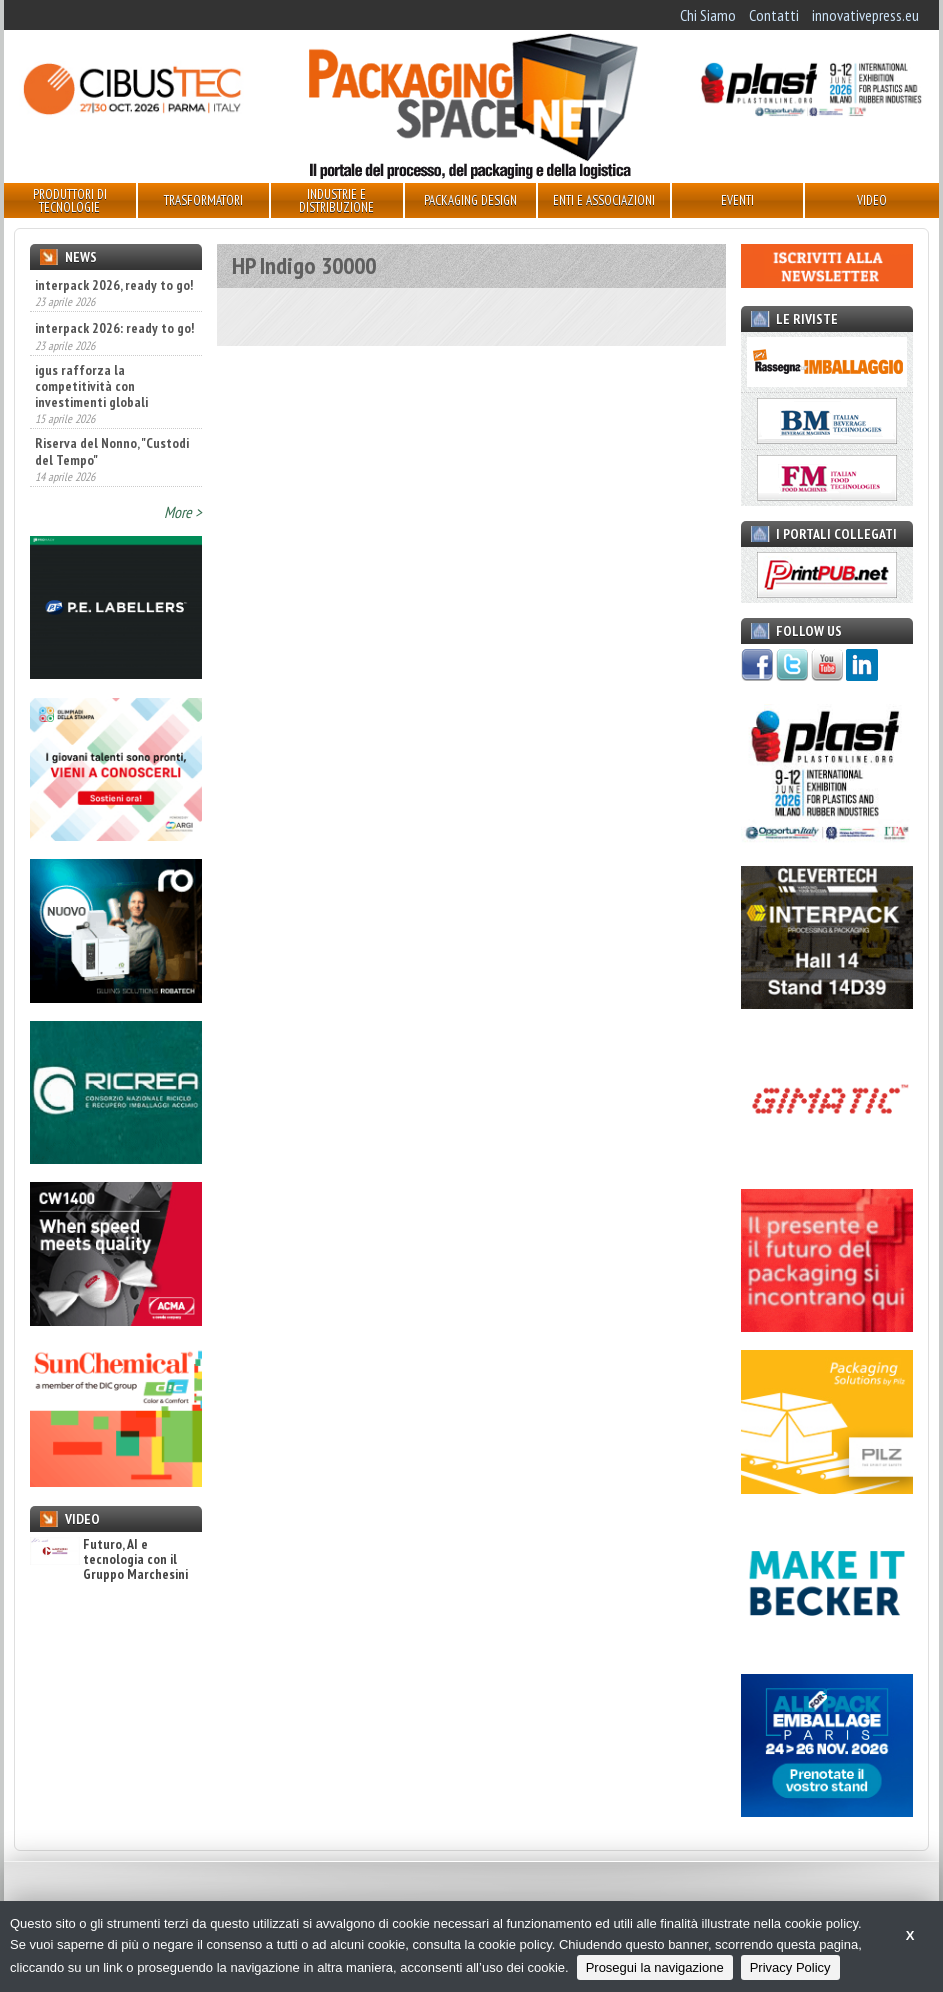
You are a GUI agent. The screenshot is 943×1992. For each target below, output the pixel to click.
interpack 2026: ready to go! (114, 328)
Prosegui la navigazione (655, 1967)
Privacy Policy (790, 1967)
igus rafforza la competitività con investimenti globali (91, 386)
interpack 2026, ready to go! (114, 285)
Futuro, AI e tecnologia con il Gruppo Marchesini (109, 1560)
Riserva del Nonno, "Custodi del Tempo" (112, 451)
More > (183, 512)
